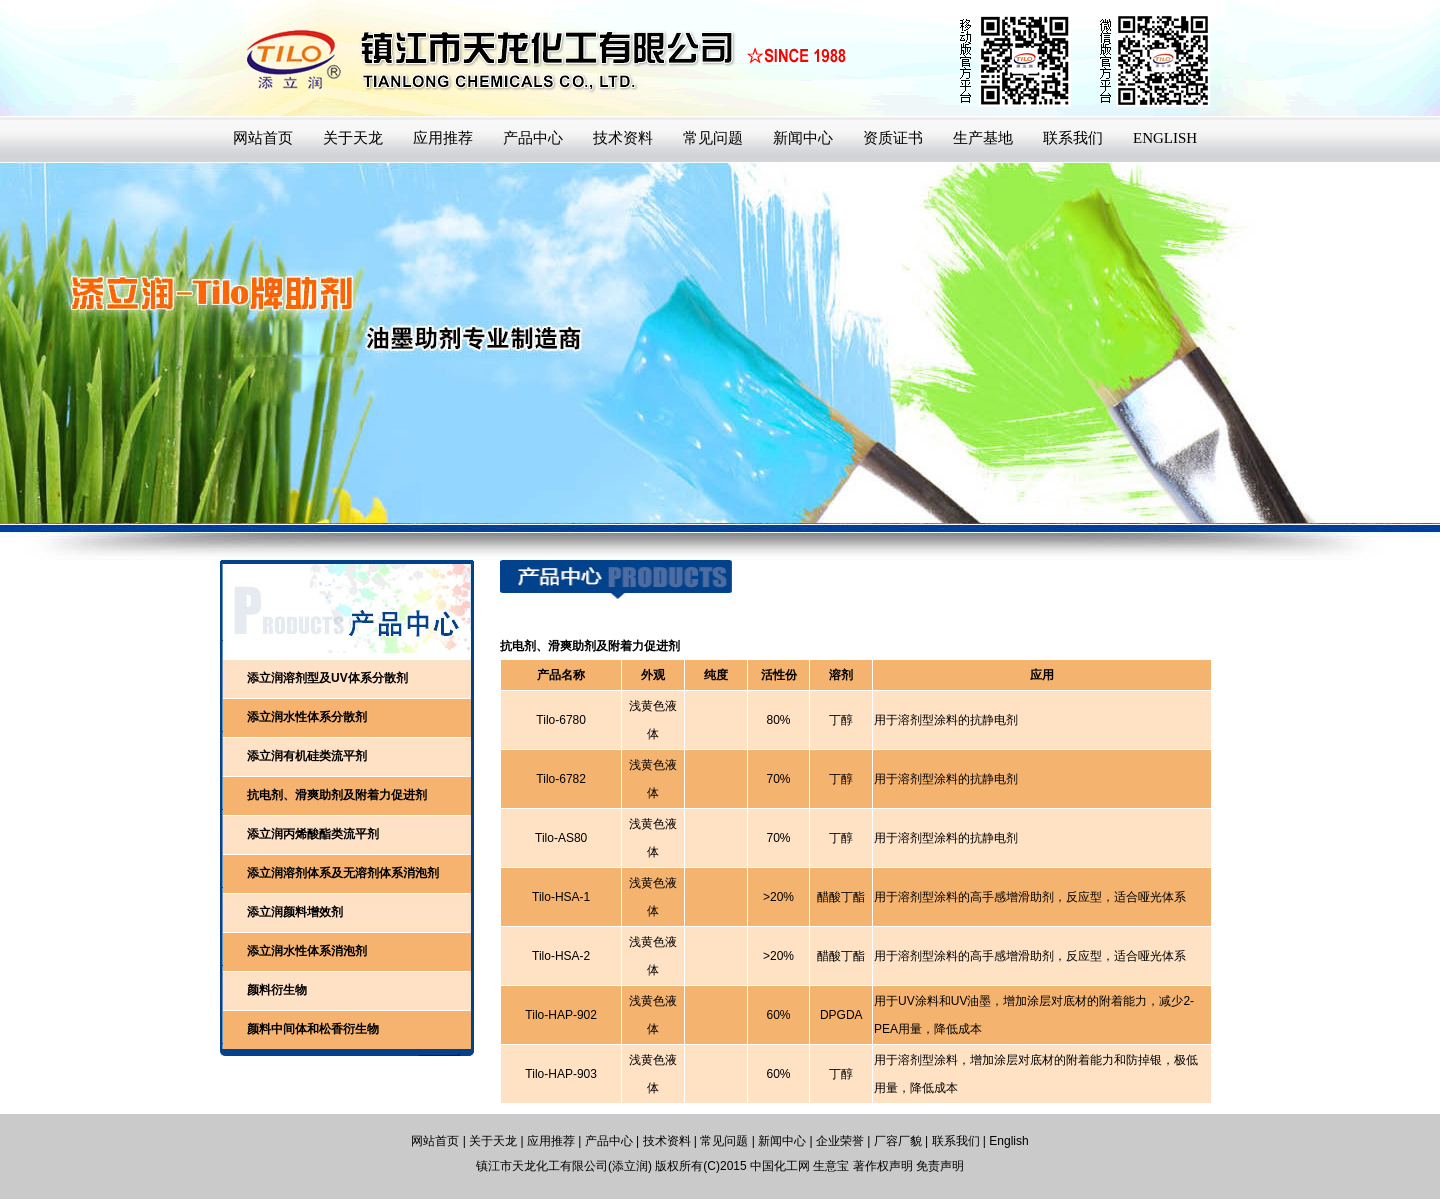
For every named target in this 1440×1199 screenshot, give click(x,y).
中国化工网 (780, 1166)
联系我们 (1073, 138)
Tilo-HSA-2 (561, 956)
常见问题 (713, 138)
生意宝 (831, 1166)
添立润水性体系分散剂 (307, 717)
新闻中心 (803, 138)
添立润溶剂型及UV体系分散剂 (327, 678)
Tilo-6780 (561, 720)
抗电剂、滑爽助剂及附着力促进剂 (337, 795)
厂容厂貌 (898, 1141)
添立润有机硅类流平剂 (307, 756)
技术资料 (623, 138)
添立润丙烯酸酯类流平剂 (313, 834)
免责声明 (940, 1166)
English (1008, 1141)
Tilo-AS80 (561, 838)
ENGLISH (1165, 138)
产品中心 (533, 138)
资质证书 (893, 138)
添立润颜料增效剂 (295, 912)
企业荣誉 (840, 1141)
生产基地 (983, 138)
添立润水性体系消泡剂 (307, 951)
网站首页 (263, 138)
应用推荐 (443, 138)
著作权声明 (883, 1166)
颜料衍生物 (277, 990)
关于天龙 (353, 138)
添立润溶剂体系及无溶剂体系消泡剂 (343, 873)
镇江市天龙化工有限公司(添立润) (564, 1166)
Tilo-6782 (561, 779)
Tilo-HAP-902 (561, 1015)
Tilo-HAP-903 (561, 1074)
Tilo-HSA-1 (561, 897)
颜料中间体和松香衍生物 (313, 1029)
